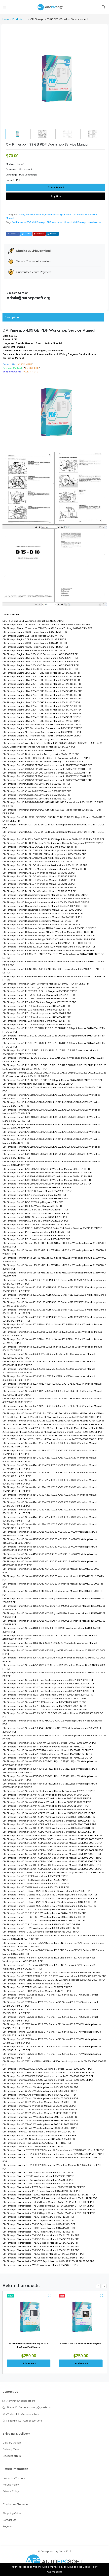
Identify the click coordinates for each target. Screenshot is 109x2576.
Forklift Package (54, 214)
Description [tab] (11, 317)
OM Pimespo (80, 214)
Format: (10, 179)
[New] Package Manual (31, 214)
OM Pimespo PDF (21, 222)
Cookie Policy (90, 2566)
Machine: (10, 164)
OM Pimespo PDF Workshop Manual (52, 222)
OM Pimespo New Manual (87, 222)
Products (17, 19)
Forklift (68, 214)
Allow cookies (54, 2572)
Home (5, 19)
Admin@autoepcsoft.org (20, 2400)
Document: (12, 169)
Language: (12, 174)
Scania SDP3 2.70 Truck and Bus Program (80, 2343)
